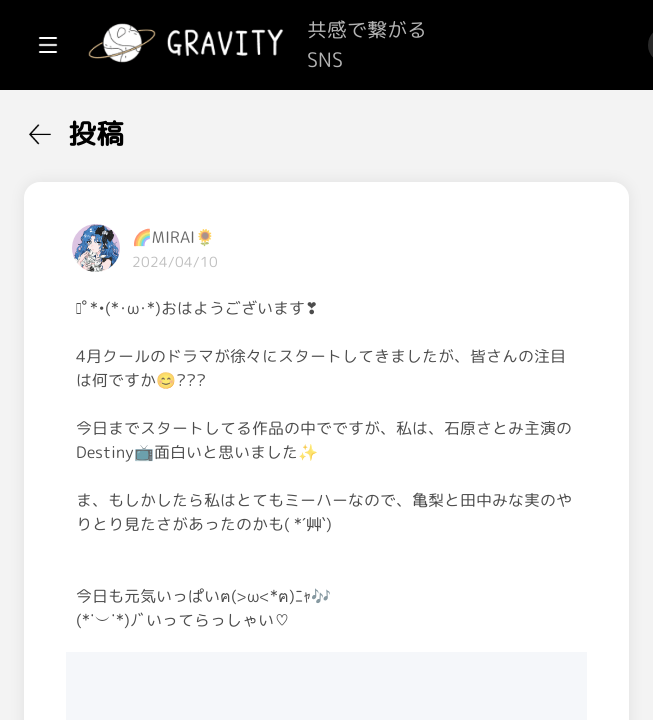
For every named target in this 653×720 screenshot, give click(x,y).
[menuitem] (120, 128)
